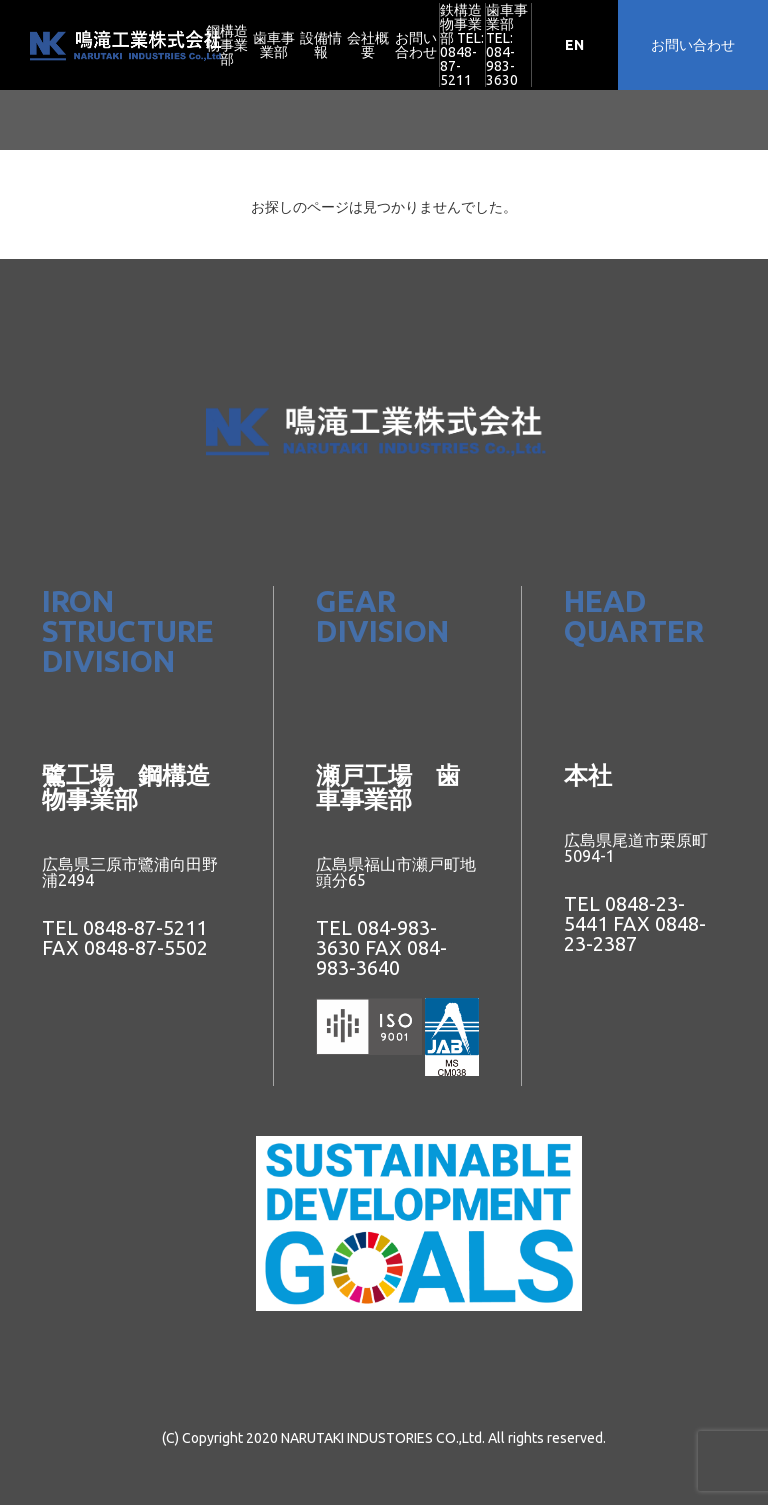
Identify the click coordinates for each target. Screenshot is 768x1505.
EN (574, 45)
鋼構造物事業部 (227, 45)
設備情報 (321, 45)
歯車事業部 (274, 45)
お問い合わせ (416, 45)
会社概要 (368, 45)
